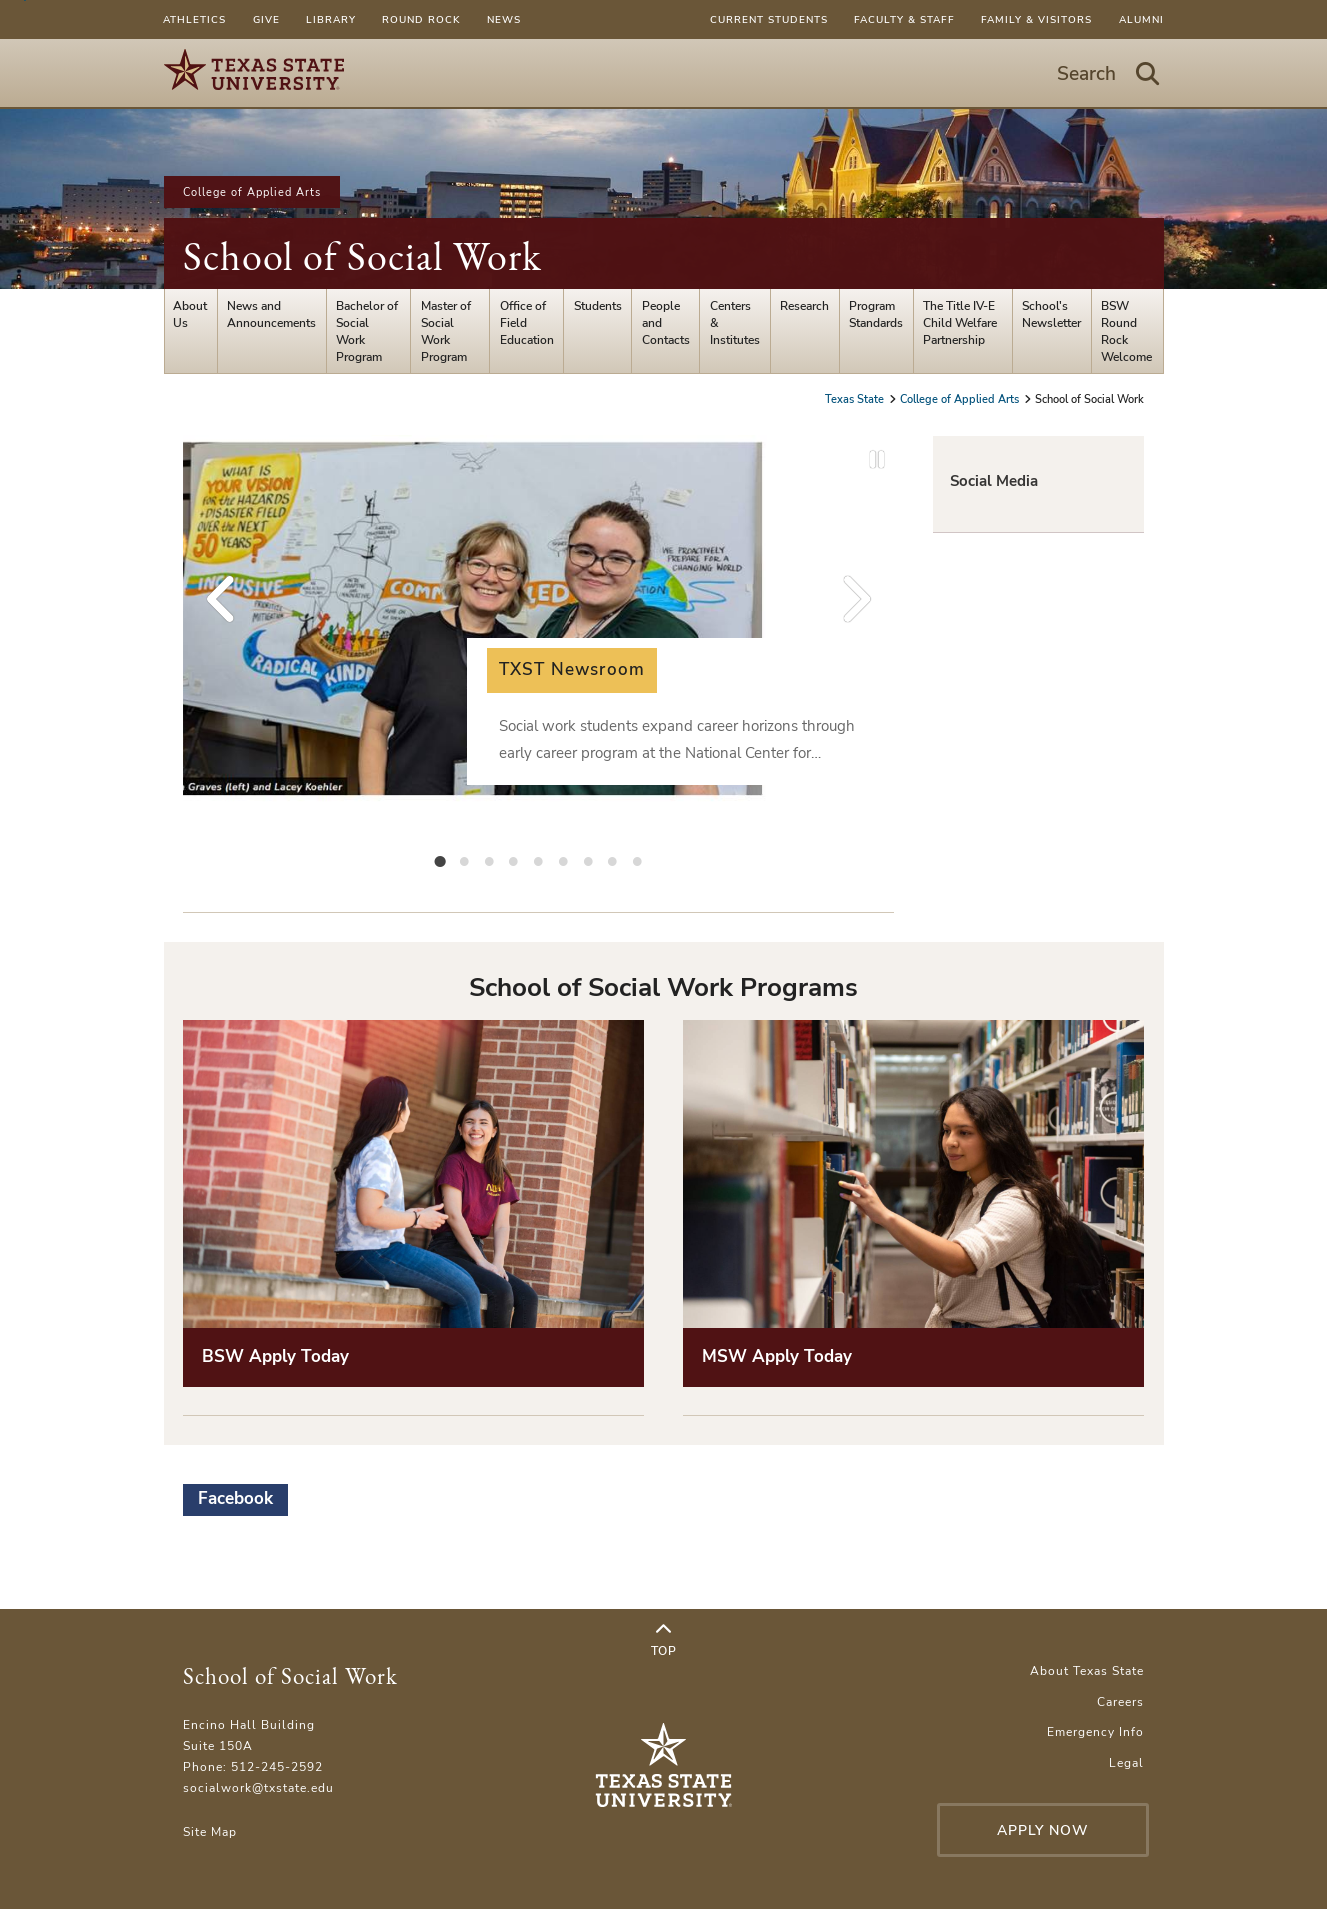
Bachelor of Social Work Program (367, 331)
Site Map (210, 1831)
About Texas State (1087, 1670)
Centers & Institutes (735, 322)
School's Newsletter (1051, 314)
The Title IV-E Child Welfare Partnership (960, 322)
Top (664, 1641)
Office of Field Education (527, 322)
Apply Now (1043, 1830)
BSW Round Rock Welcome (1126, 331)
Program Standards (876, 314)
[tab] (440, 860)
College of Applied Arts (252, 192)
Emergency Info (1095, 1731)
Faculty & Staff (904, 19)
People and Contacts (666, 322)
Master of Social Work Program (446, 331)
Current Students (769, 19)
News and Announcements (271, 314)
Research (804, 305)
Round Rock (421, 19)
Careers (1120, 1701)
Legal (1126, 1762)
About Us (190, 314)
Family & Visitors (1036, 19)
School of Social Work (362, 256)
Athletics (194, 19)
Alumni (1141, 19)
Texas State (856, 399)
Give (266, 19)
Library (331, 19)
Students (598, 305)
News (504, 19)
